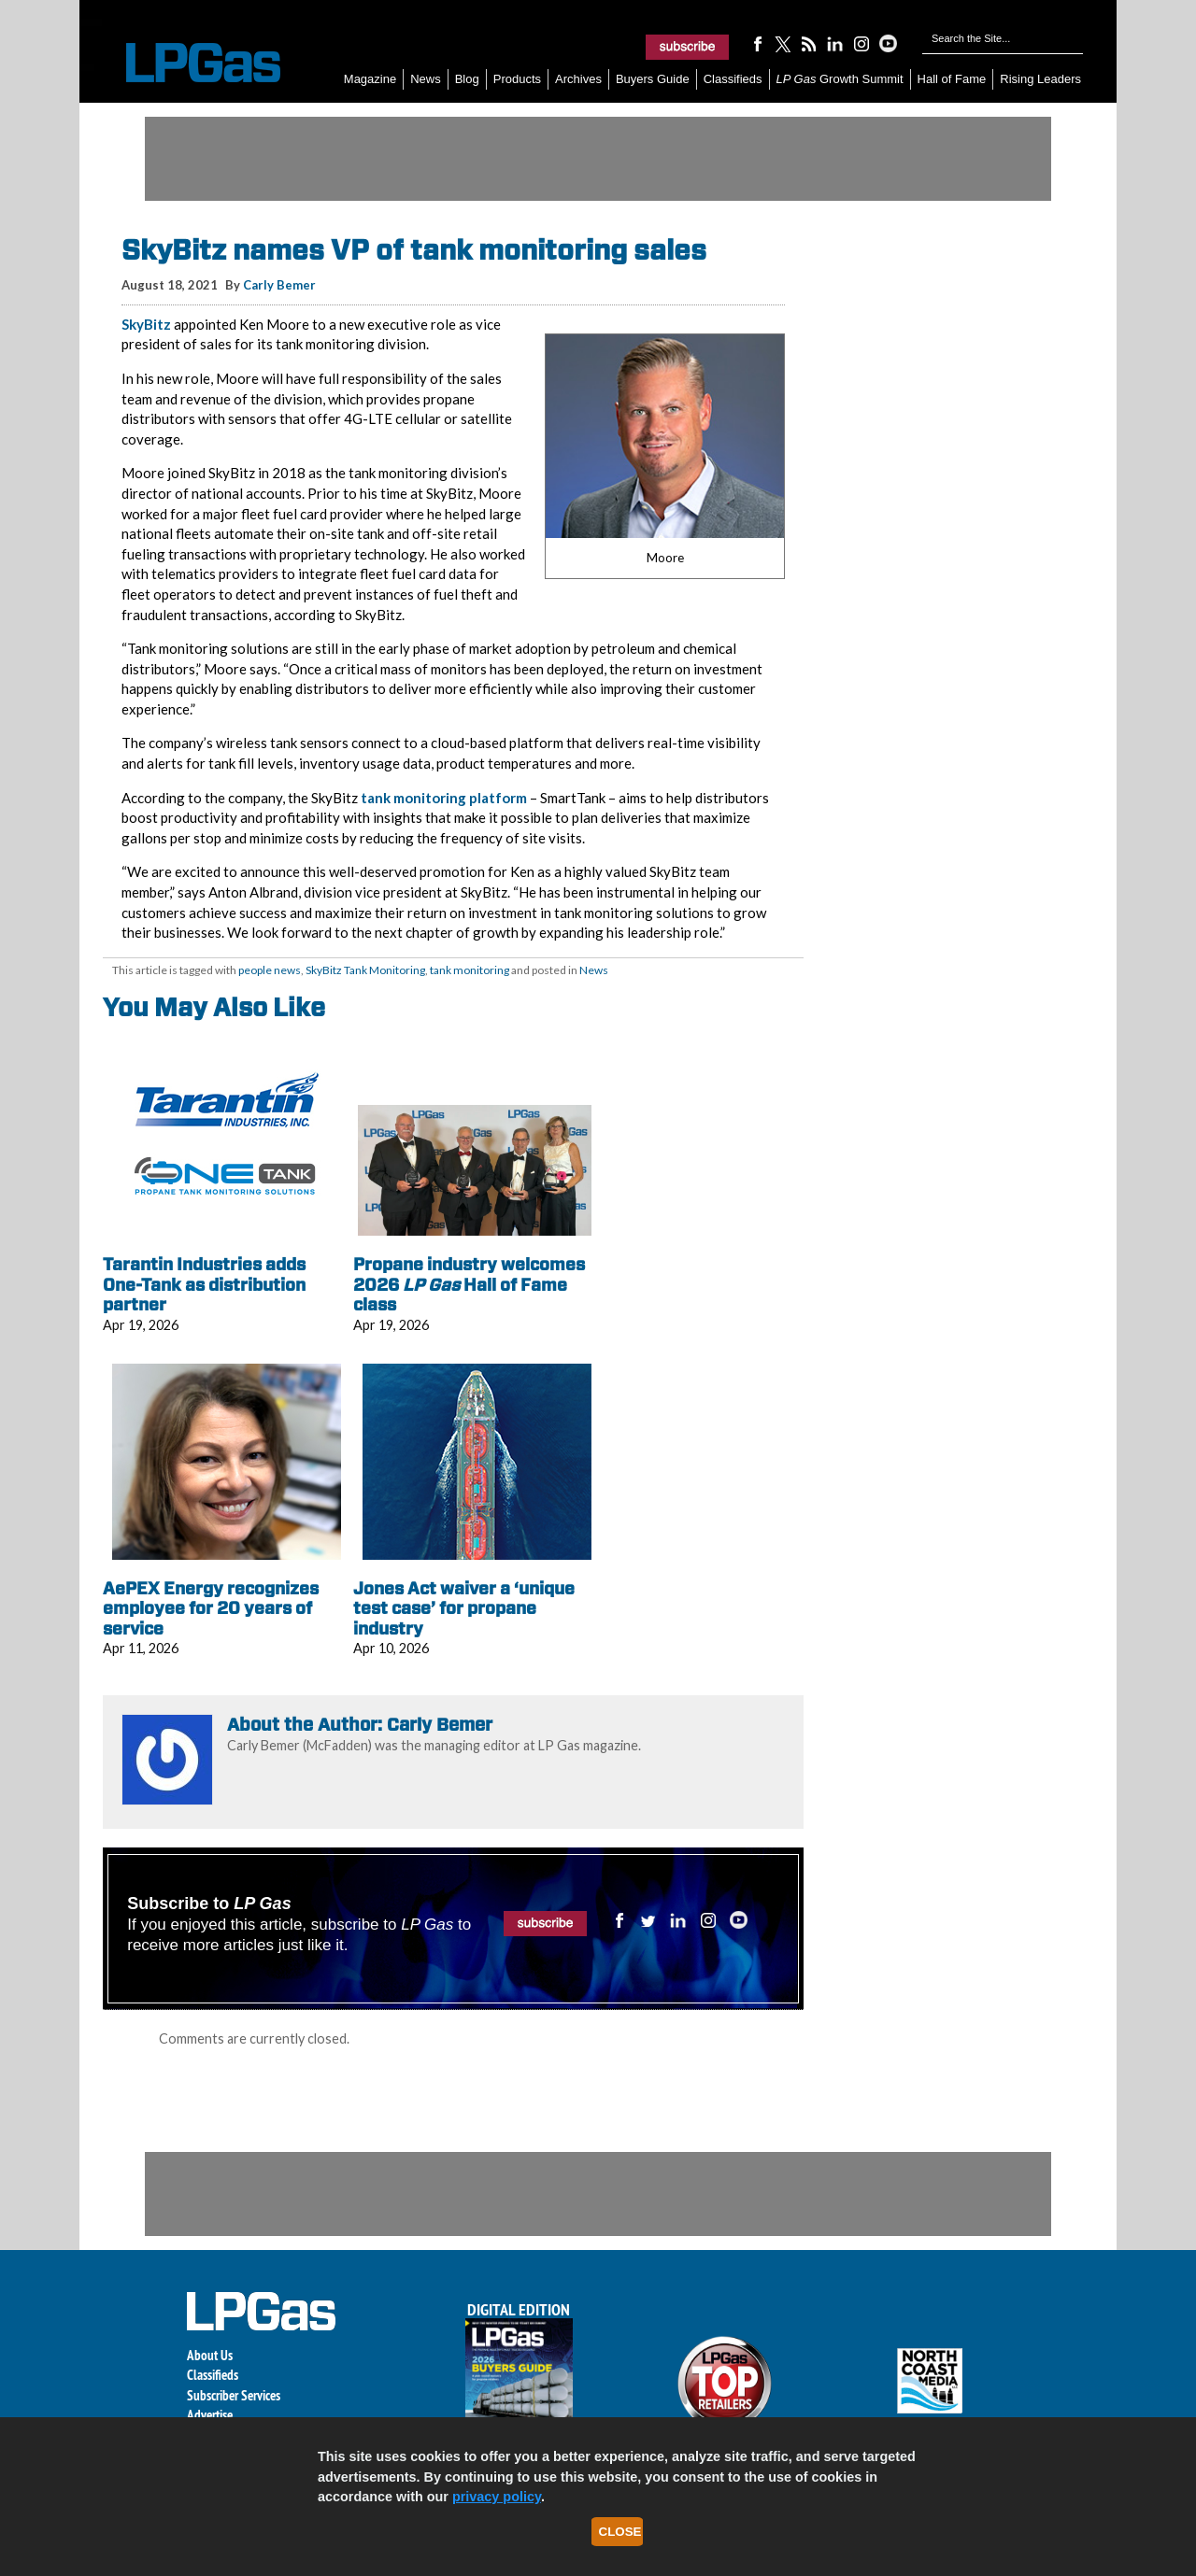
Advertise (210, 2415)
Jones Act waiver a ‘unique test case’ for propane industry (464, 1608)
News (425, 79)
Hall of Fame (952, 79)
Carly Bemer (279, 284)
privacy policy (496, 2496)
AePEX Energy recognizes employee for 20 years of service (211, 1608)
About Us (210, 2355)
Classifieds (733, 79)
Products (517, 79)
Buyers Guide (653, 79)
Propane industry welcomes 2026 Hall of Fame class (469, 1284)
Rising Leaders (1040, 79)
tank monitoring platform (444, 797)
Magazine (370, 79)
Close (620, 2532)
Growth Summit (840, 79)
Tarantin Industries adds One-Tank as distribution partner (204, 1284)
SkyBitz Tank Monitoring (365, 970)
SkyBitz (146, 324)
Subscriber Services (233, 2395)
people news (269, 970)
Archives (578, 79)
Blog (467, 79)
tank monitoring (469, 970)
